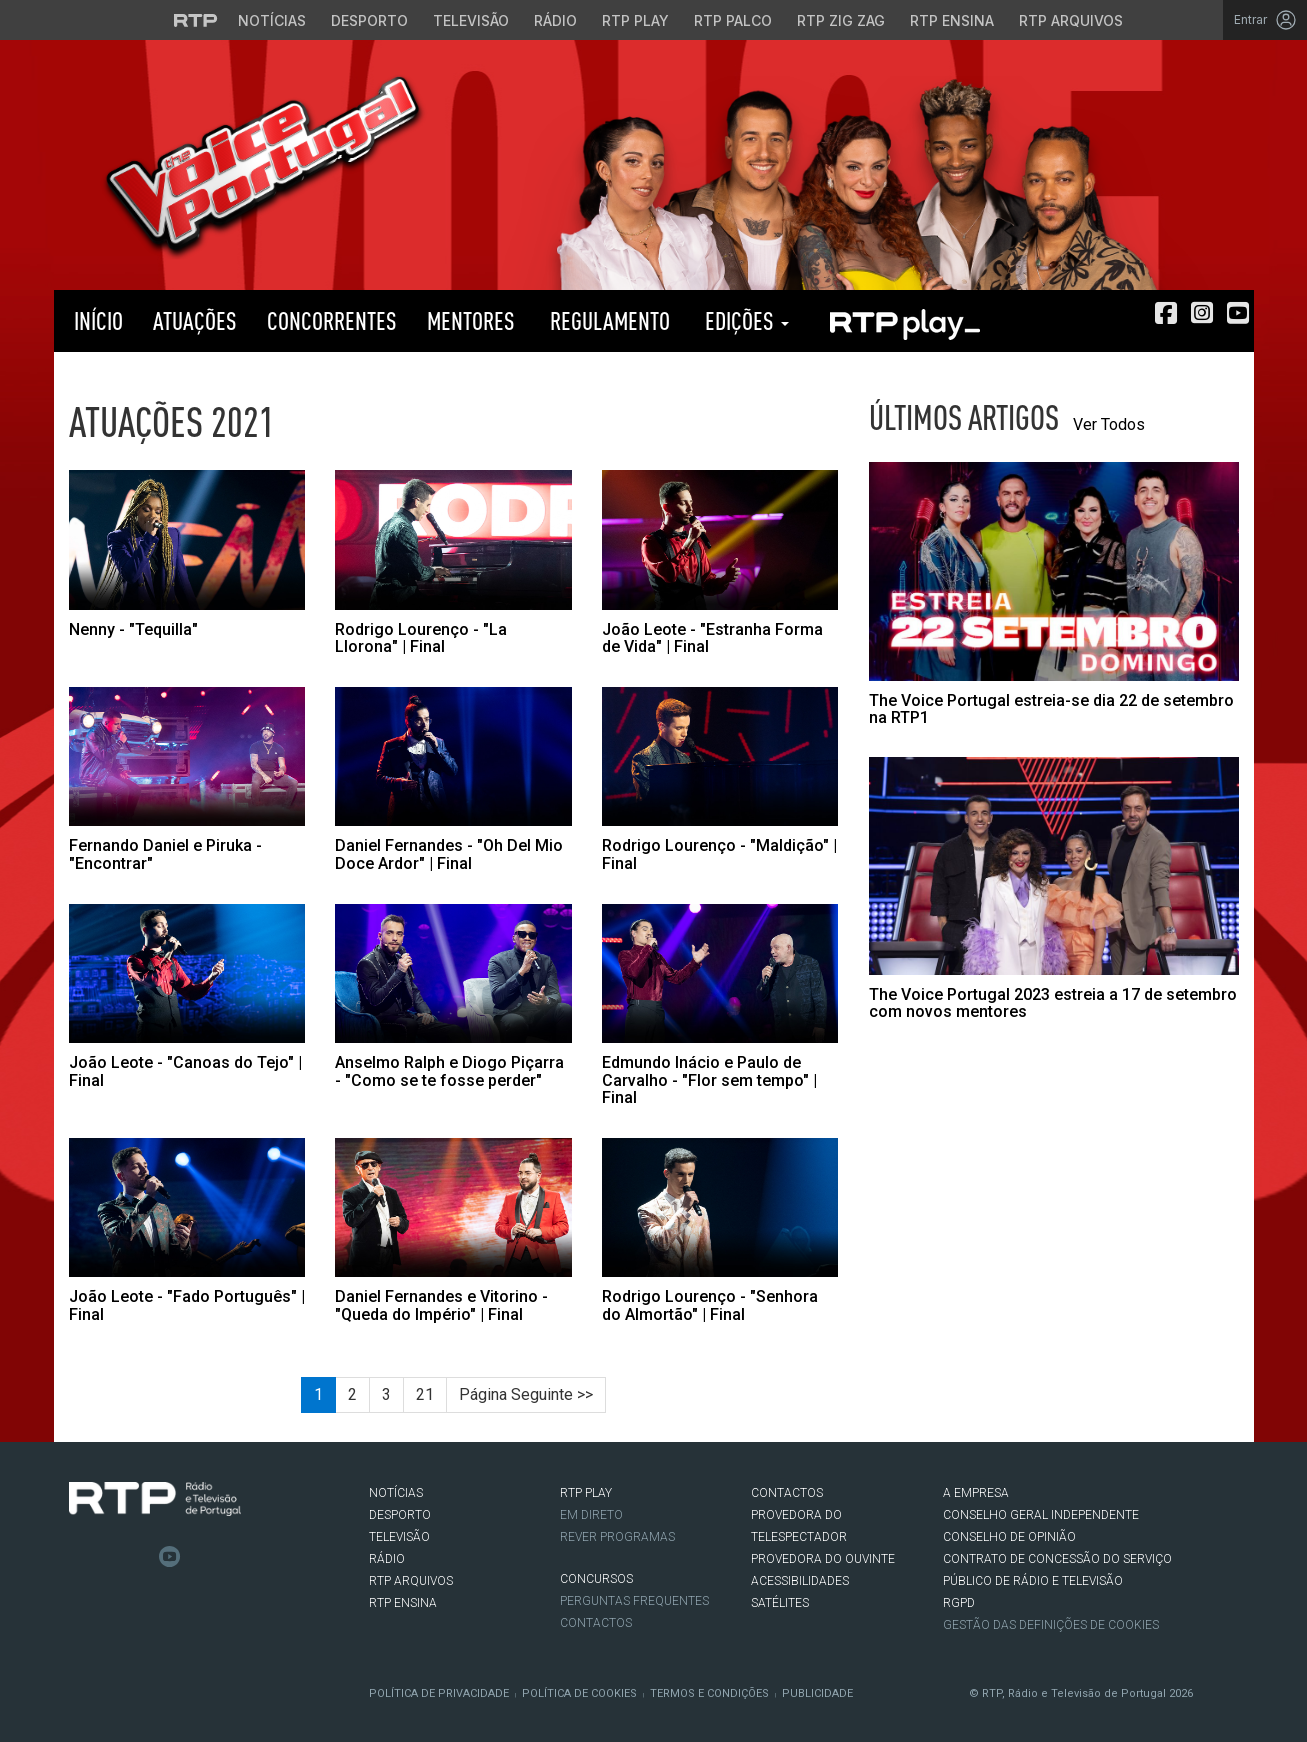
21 (425, 1394)
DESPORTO (400, 1515)
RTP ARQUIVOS (411, 1581)
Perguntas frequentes (634, 1601)
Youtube (170, 1557)
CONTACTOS (787, 1493)
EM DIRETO (591, 1515)
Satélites (780, 1603)
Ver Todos (1109, 424)
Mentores (471, 320)
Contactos (596, 1623)
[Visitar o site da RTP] (196, 20)
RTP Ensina (403, 1603)
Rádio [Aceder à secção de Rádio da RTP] (555, 20)
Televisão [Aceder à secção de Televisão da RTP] (471, 20)
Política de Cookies (579, 1693)
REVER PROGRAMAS (617, 1537)
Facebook (80, 1557)
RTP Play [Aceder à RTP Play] (635, 20)
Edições (744, 320)
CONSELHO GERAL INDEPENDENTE (1041, 1515)
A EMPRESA (976, 1493)
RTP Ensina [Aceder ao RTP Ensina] (952, 20)
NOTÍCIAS (396, 1493)
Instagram (140, 1557)
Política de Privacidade (439, 1693)
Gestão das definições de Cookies (1051, 1625)
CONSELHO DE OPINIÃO (1009, 1537)
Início (96, 320)
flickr (200, 1557)
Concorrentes (332, 320)
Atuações (195, 320)
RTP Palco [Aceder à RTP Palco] (733, 20)
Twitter (110, 1557)
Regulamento (607, 320)
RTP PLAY (904, 321)
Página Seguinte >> (526, 1394)
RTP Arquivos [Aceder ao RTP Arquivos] (1071, 20)
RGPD (959, 1603)
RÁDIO (387, 1559)
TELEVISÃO (399, 1537)
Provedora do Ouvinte (823, 1559)
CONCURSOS (596, 1579)
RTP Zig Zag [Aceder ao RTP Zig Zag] (841, 20)
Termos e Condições (709, 1693)
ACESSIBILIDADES (800, 1581)
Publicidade (817, 1693)
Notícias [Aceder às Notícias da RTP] (272, 20)
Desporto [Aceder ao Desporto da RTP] (369, 20)
